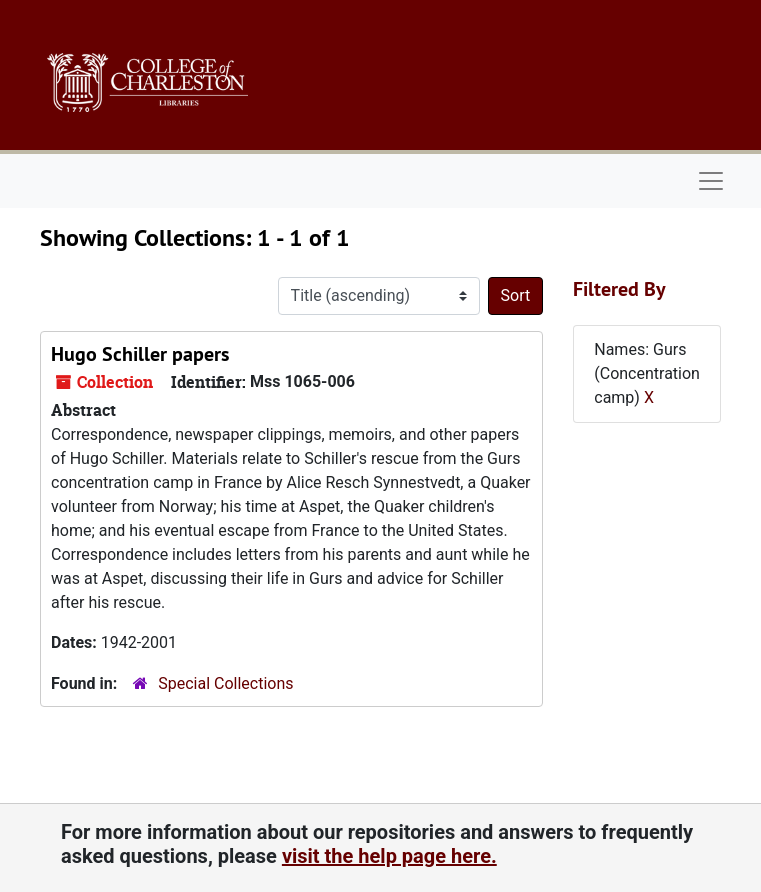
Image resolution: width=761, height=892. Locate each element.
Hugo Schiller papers (140, 354)
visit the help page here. (389, 856)
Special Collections (225, 683)
